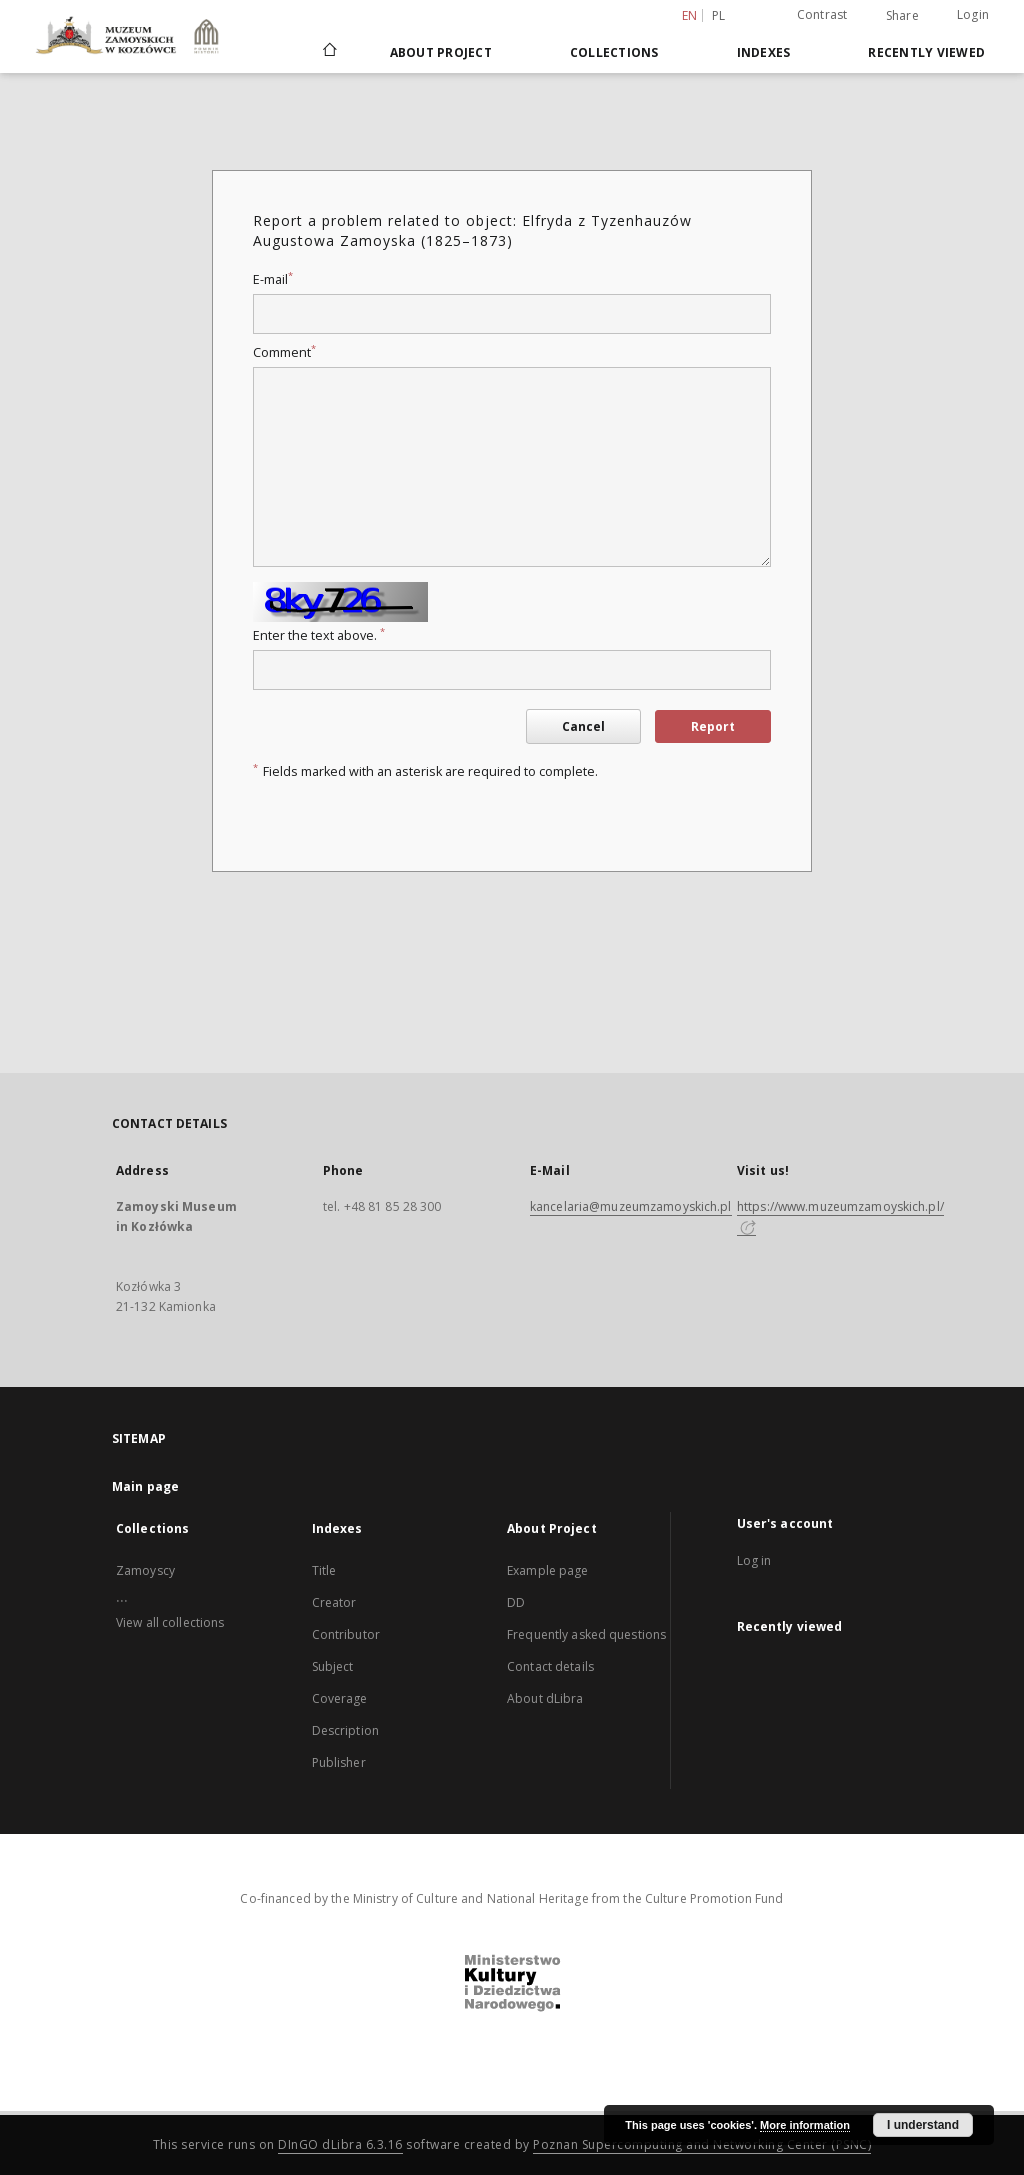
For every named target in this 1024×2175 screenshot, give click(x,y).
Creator (334, 1602)
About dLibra (545, 1698)
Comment (284, 352)
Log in (754, 1560)
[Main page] (328, 52)
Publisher (339, 1762)
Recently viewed (926, 52)
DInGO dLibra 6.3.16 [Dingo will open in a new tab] (340, 2144)
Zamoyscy (145, 1570)
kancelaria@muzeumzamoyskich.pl (631, 1206)
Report (713, 726)
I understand (923, 2125)
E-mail (273, 279)
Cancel (583, 726)
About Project (441, 52)
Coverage (340, 1698)
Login (973, 14)
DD (516, 1602)
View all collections (170, 1622)
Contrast (822, 14)
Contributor (346, 1634)
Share (902, 16)
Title (324, 1570)
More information (805, 2125)
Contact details (550, 1666)
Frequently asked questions (586, 1634)
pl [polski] (719, 15)
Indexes (764, 52)
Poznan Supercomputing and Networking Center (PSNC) (702, 2144)
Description (345, 1730)
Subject (333, 1666)
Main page (145, 1486)
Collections (614, 52)
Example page (547, 1570)
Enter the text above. (319, 635)
